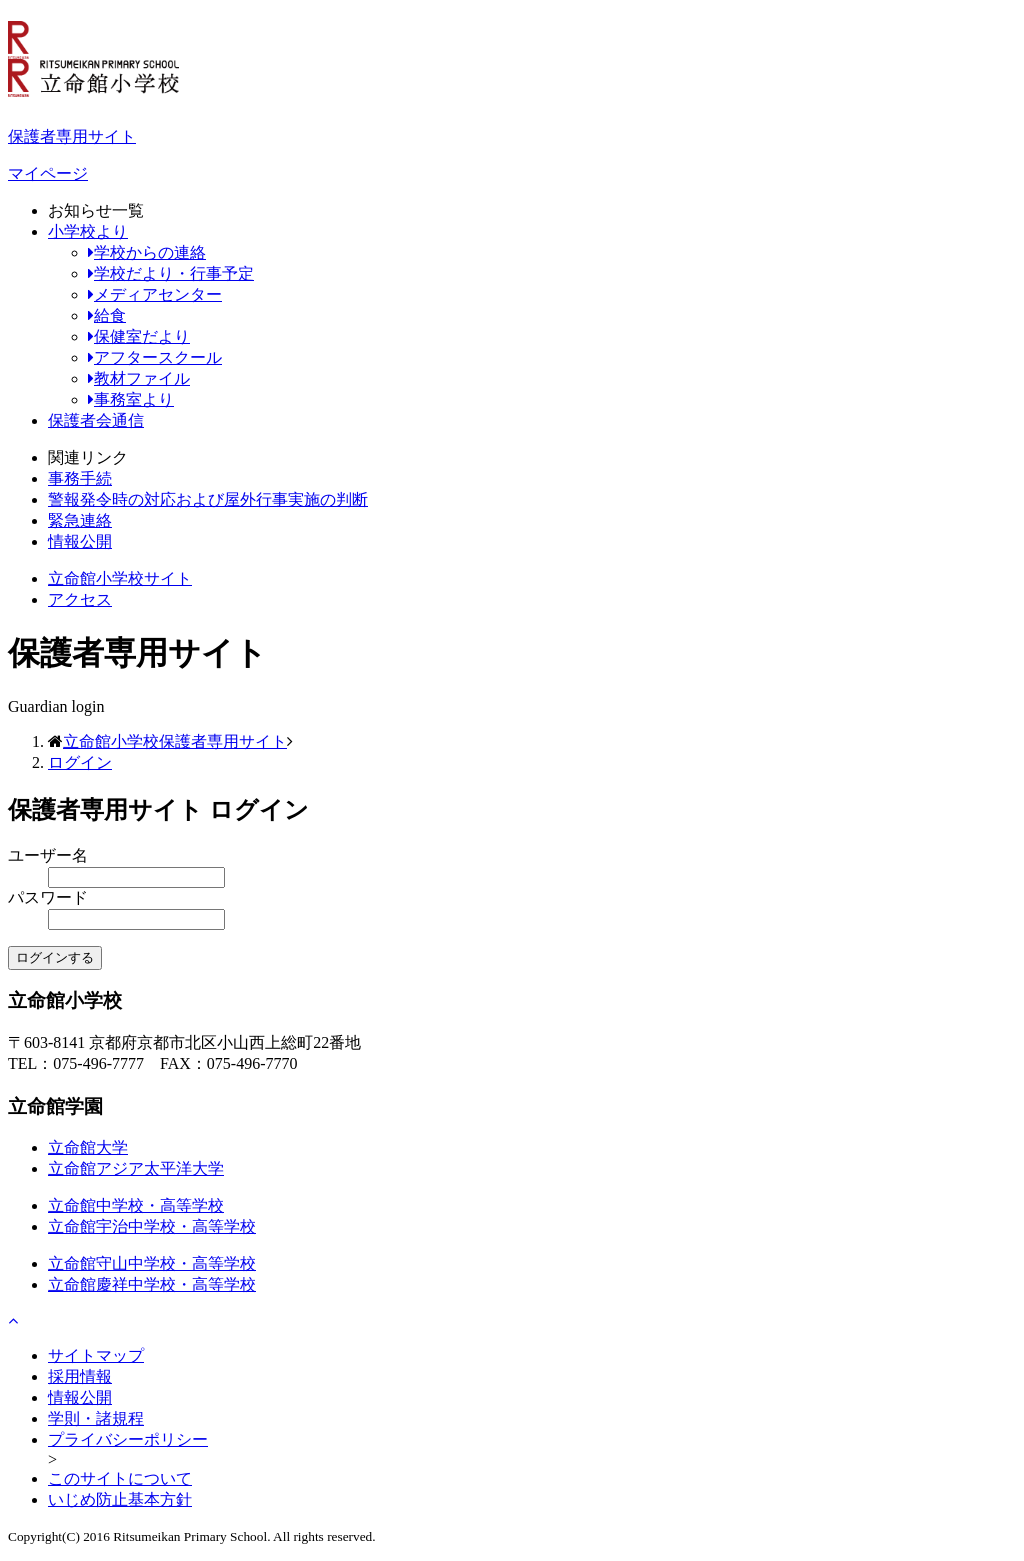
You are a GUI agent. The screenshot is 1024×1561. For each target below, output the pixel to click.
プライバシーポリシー (128, 1439)
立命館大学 (88, 1147)
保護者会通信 (96, 420)
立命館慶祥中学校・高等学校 (152, 1284)
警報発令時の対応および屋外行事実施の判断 (208, 499)
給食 (107, 315)
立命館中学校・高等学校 (136, 1205)
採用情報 (80, 1376)
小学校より (88, 231)
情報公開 (80, 541)
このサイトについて (120, 1478)
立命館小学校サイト (120, 578)
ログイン (80, 762)
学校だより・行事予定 (171, 273)
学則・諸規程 (96, 1418)
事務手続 (80, 478)
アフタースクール (155, 357)
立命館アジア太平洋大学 (136, 1168)
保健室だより (139, 336)
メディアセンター (155, 294)
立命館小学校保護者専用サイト (175, 741)
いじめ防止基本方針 (120, 1499)
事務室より (131, 399)
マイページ (48, 173)
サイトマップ (96, 1355)
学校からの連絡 (147, 252)
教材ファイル (139, 378)
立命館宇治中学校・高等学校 (152, 1226)
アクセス (80, 599)
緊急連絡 (80, 520)
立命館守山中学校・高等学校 (152, 1263)
